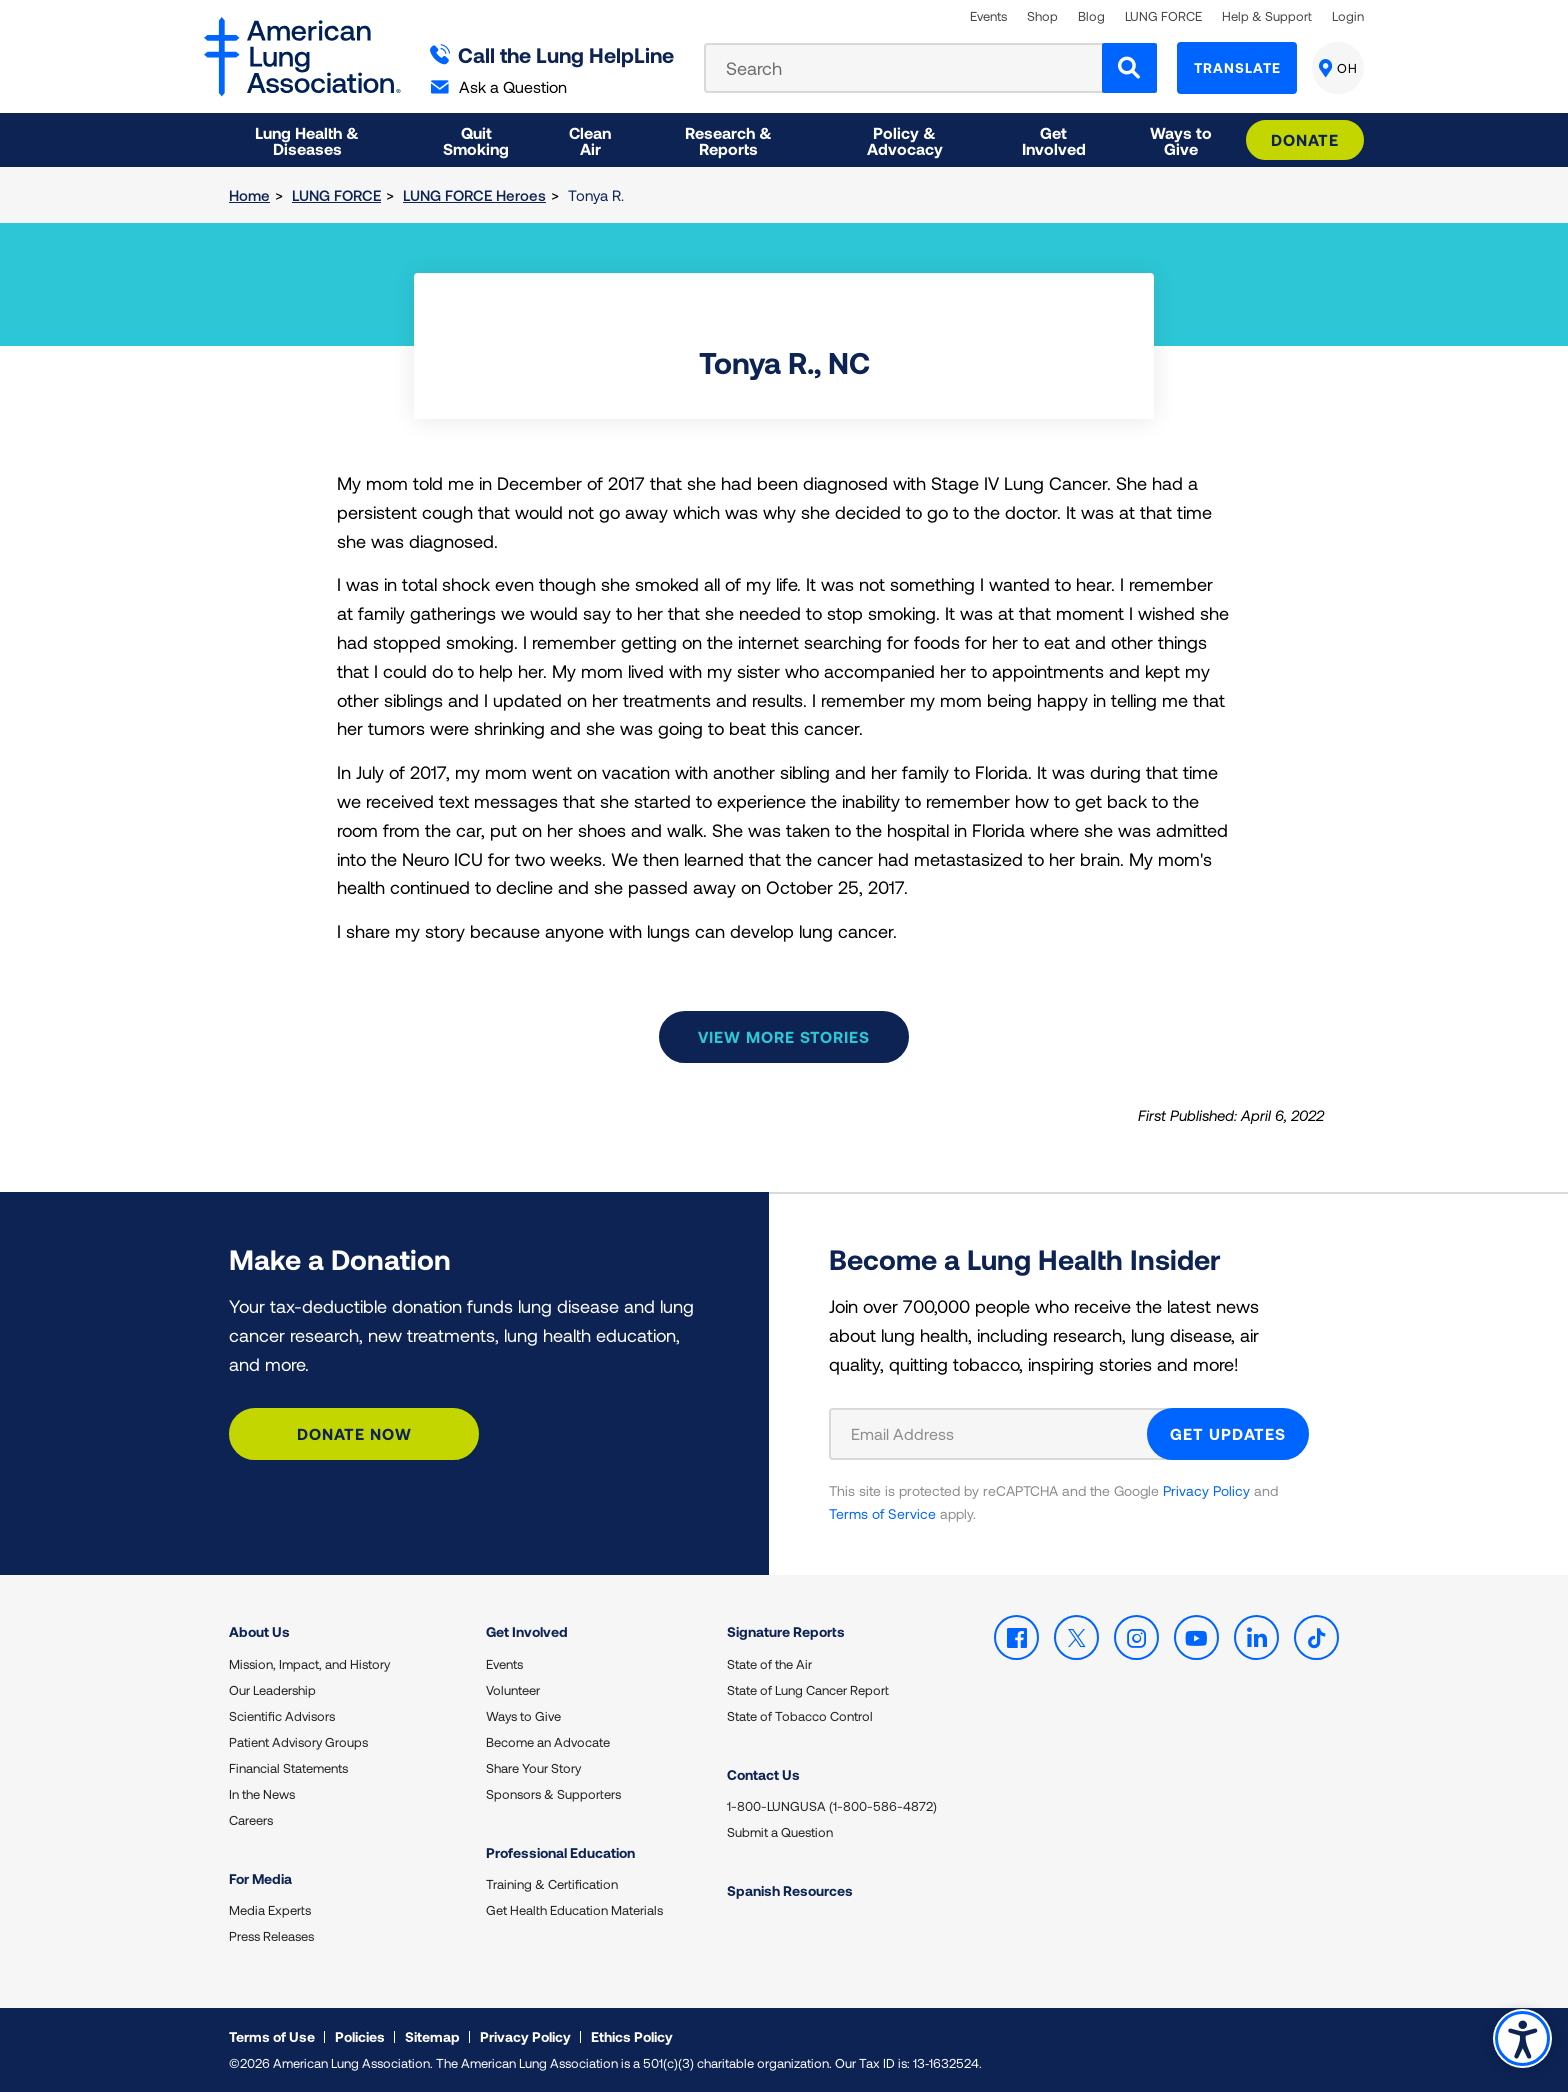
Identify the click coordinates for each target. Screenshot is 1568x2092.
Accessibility (1522, 2038)
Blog (1091, 16)
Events (988, 16)
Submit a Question (780, 1832)
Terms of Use (272, 2036)
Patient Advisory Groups (298, 1742)
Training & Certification (552, 1884)
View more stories (784, 1036)
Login (1348, 16)
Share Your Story (533, 1768)
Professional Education (560, 1852)
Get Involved (527, 1631)
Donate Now (354, 1433)
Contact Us (763, 1774)
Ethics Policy (632, 2036)
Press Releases (271, 1936)
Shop (1042, 16)
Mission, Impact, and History (309, 1664)
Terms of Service (882, 1513)
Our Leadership (272, 1690)
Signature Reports (786, 1631)
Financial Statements (288, 1768)
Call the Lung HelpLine (552, 54)
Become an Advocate (548, 1742)
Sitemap (432, 2036)
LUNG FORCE (1163, 16)
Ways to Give (523, 1716)
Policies (360, 2036)
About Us (259, 1631)
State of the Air (769, 1664)
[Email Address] (1000, 1434)
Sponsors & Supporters (553, 1794)
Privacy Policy (1206, 1490)
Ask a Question (499, 86)
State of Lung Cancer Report (808, 1690)
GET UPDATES (1228, 1433)
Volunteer (513, 1690)
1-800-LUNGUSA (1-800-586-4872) (832, 1806)
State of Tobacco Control (800, 1716)
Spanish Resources (790, 1890)
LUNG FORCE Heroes (474, 195)
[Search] (1129, 68)
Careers (251, 1820)
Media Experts (270, 1910)
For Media (260, 1878)
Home (249, 195)
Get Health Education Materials (574, 1910)
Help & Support (1267, 16)
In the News (262, 1794)
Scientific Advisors (282, 1716)
